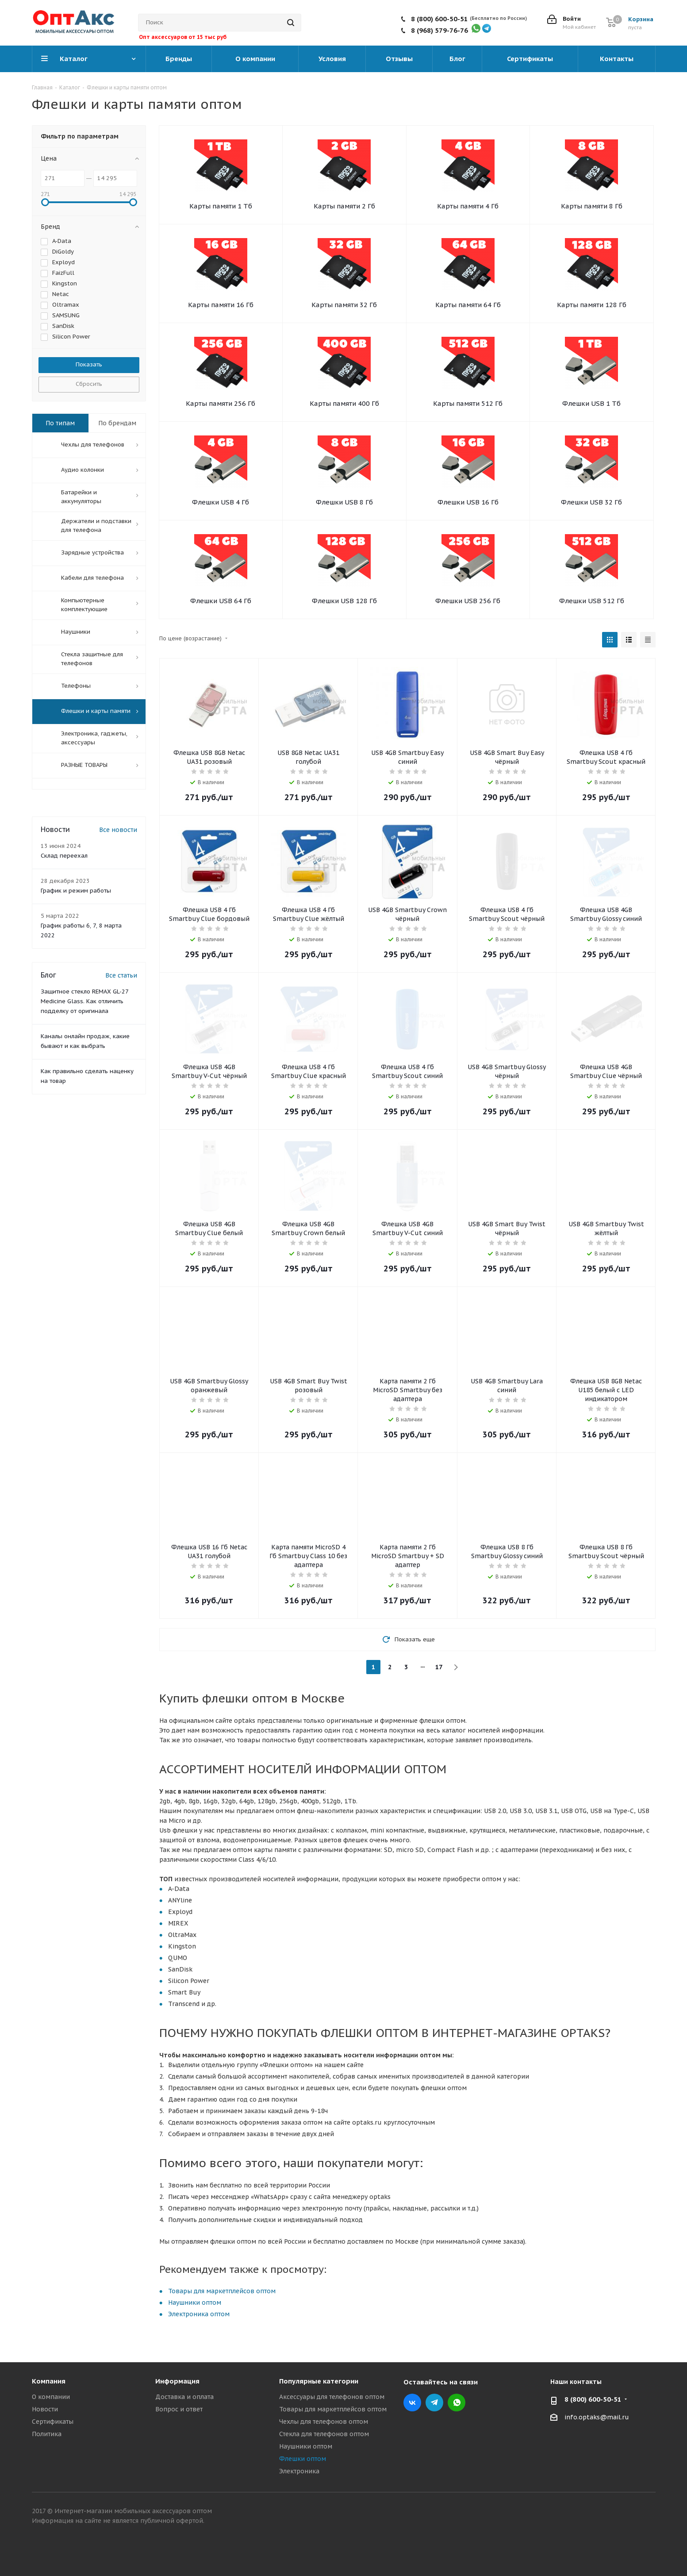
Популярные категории (318, 2381)
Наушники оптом (194, 2302)
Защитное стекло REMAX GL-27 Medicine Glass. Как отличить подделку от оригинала (84, 1001)
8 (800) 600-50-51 (439, 19)
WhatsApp (456, 2402)
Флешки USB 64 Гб (220, 601)
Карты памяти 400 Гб (344, 403)
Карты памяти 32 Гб (344, 304)
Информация (177, 2381)
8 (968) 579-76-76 (439, 30)
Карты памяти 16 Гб (220, 304)
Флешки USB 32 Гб (591, 502)
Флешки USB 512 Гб (591, 601)
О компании (51, 2397)
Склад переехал (64, 855)
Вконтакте (412, 2402)
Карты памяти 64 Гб (468, 304)
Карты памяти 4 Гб (468, 206)
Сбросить (89, 384)
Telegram (434, 2402)
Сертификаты (52, 2422)
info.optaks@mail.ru (596, 2417)
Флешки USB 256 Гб (467, 601)
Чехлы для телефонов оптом (323, 2422)
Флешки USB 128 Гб (344, 601)
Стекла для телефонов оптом (324, 2434)
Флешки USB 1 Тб (591, 403)
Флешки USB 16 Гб (468, 502)
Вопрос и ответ (179, 2409)
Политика (46, 2434)
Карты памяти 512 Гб (468, 403)
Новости (45, 2409)
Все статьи (121, 975)
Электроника (299, 2471)
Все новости (118, 830)
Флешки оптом (302, 2459)
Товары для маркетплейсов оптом (222, 2291)
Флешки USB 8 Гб (344, 502)
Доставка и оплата (184, 2397)
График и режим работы (76, 890)
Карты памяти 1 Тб (220, 206)
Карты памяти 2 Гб (344, 206)
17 (438, 1667)
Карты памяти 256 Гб (220, 403)
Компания (48, 2381)
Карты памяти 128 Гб (591, 304)
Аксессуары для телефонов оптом (331, 2397)
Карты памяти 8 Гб (591, 206)
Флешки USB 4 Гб (220, 502)
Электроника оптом (199, 2314)
